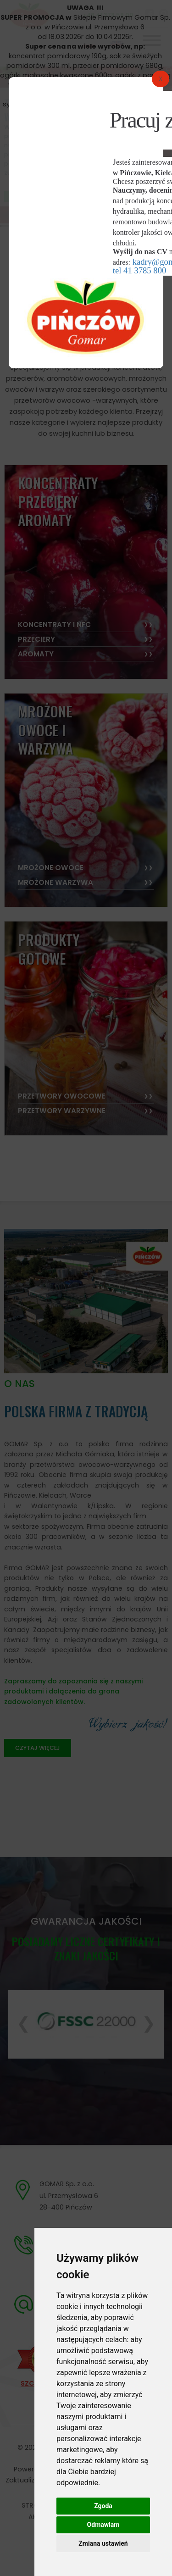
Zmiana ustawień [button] (103, 2543)
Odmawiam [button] (103, 2524)
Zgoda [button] (103, 2505)
